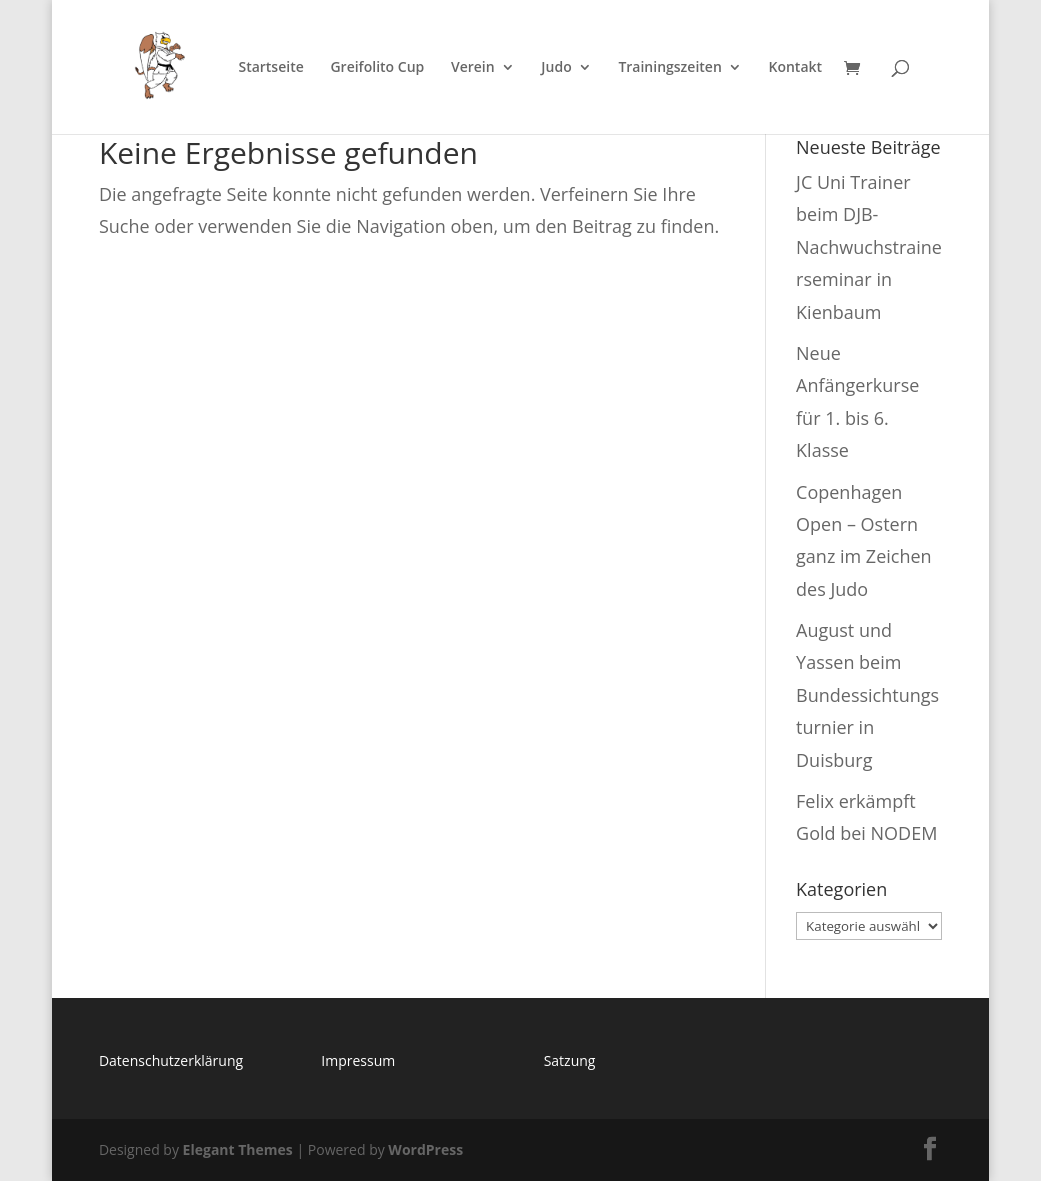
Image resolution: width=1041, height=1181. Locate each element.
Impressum (358, 1060)
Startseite (270, 68)
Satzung (570, 1060)
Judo (556, 68)
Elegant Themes (238, 1149)
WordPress (425, 1149)
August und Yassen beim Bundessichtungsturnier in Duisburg (867, 695)
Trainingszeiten (669, 68)
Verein (473, 68)
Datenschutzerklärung (171, 1060)
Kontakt (795, 68)
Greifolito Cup (377, 68)
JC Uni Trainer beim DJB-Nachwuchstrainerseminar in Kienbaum (869, 247)
